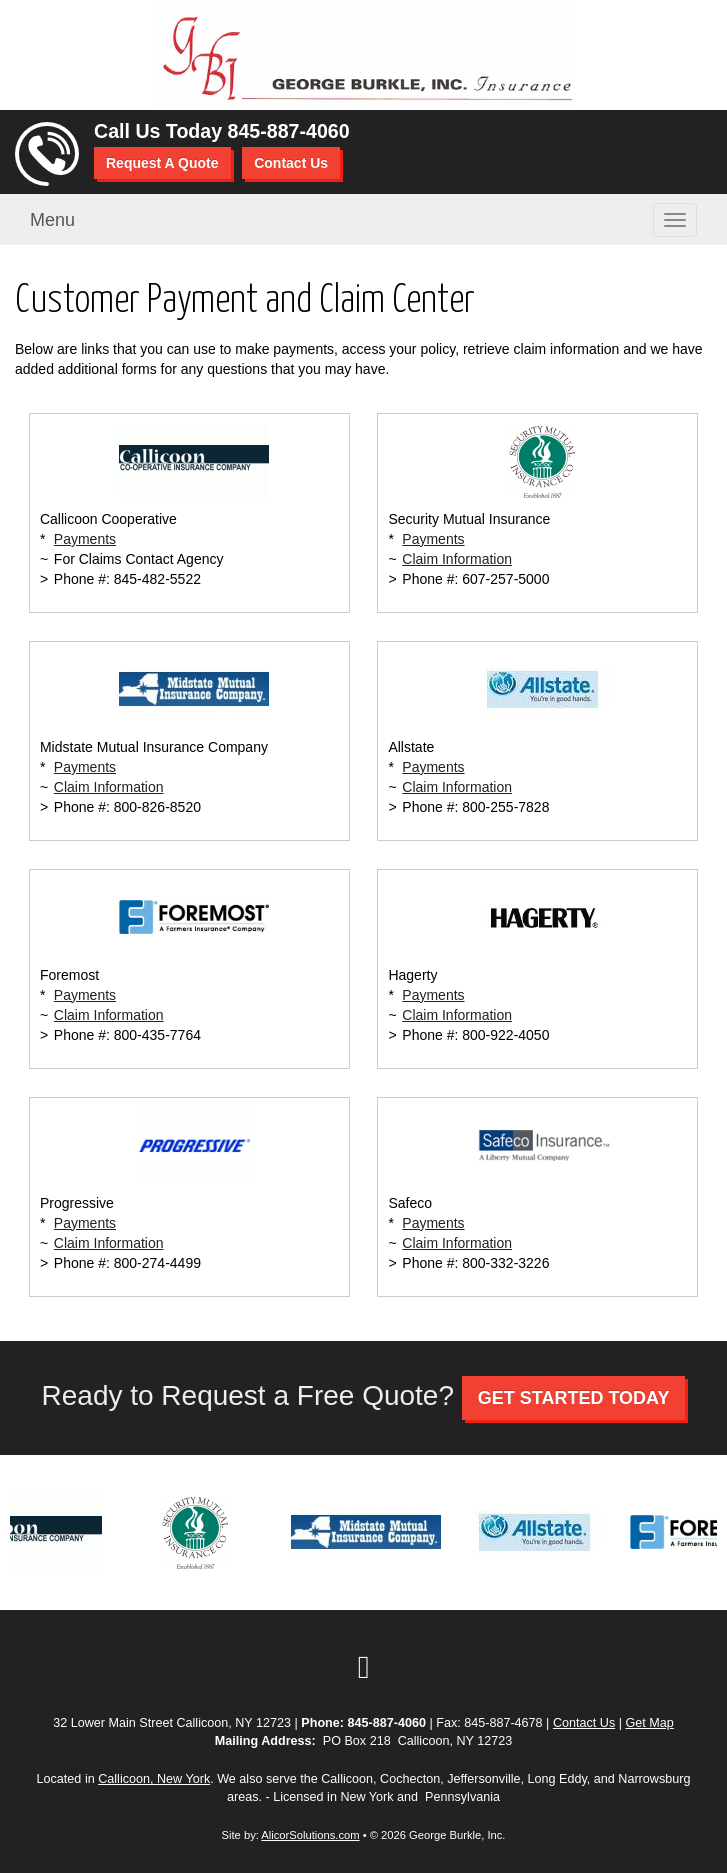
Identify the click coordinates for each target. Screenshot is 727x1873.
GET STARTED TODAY (574, 1398)
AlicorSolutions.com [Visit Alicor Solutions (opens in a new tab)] (310, 1835)
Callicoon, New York (154, 1779)
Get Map (649, 1723)
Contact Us (291, 163)
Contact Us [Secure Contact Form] (584, 1723)
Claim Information (457, 559)
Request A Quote (162, 163)
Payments (85, 539)
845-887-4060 (289, 131)
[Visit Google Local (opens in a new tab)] (364, 1667)
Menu (52, 220)
